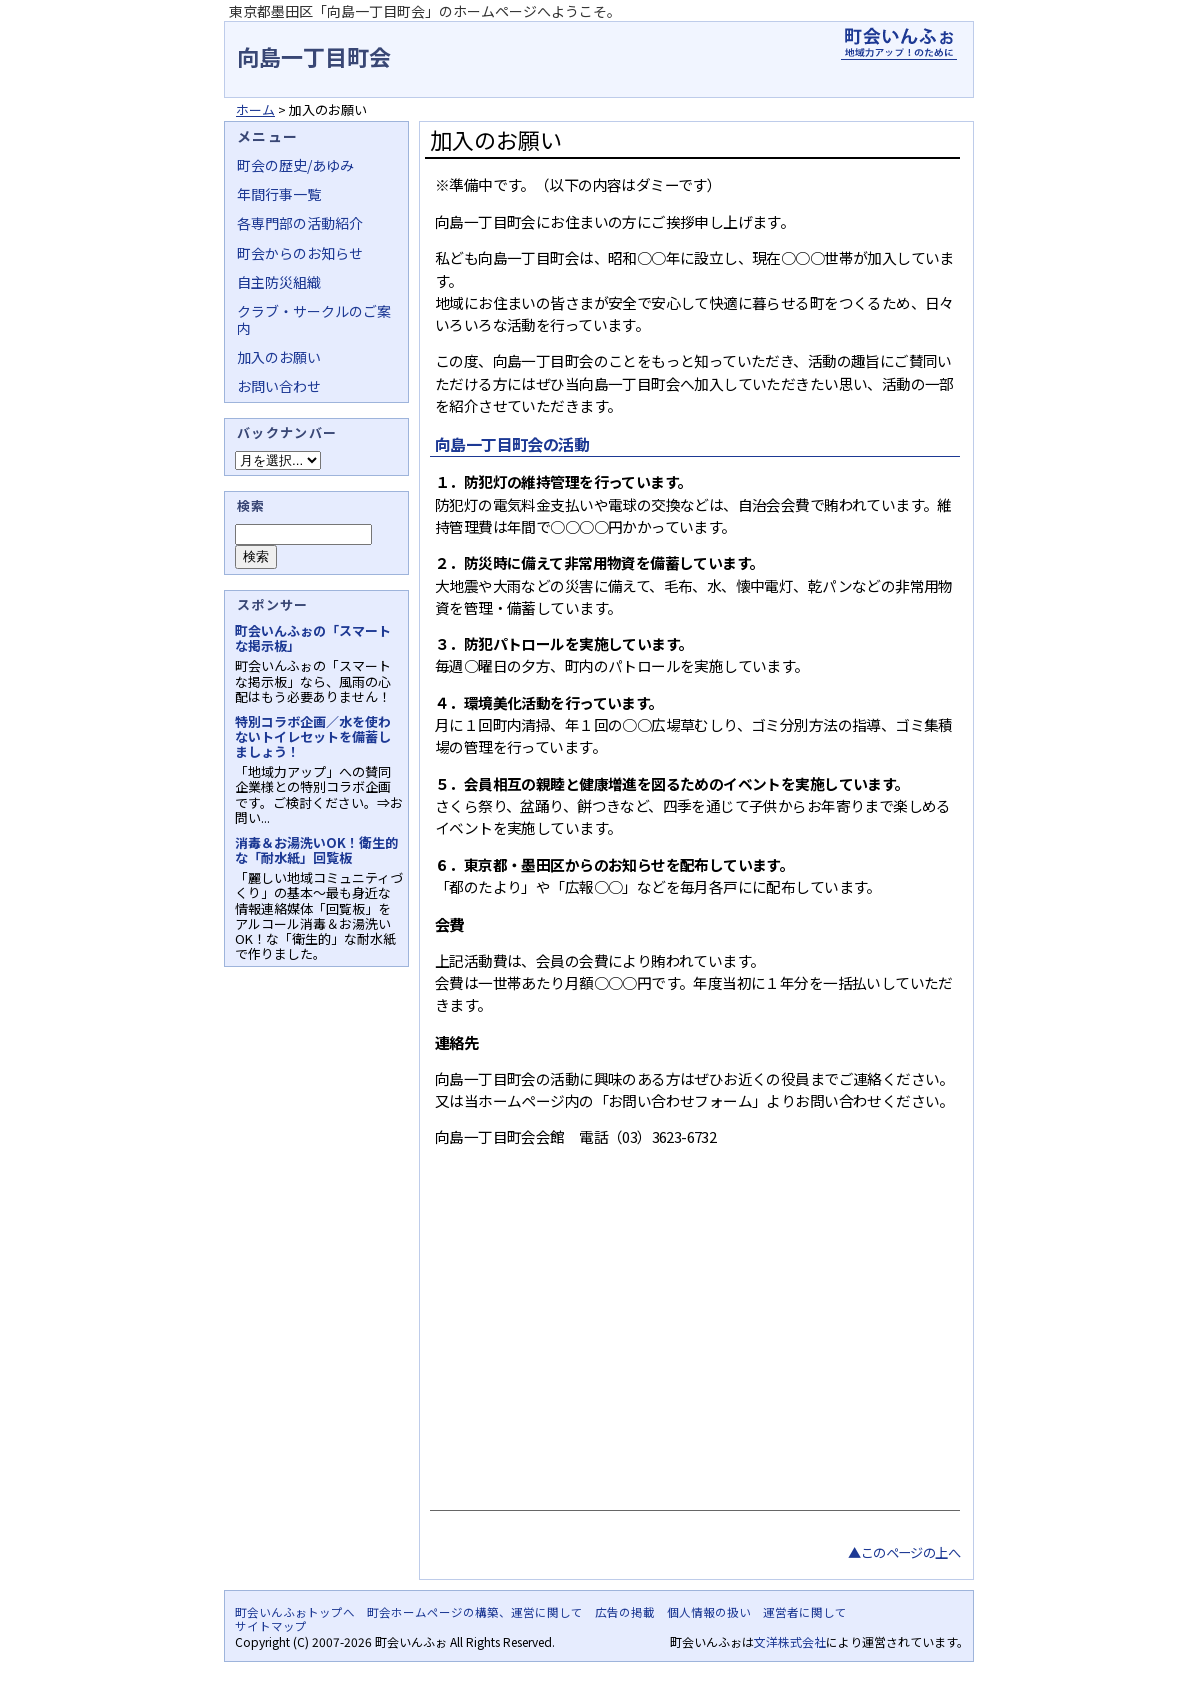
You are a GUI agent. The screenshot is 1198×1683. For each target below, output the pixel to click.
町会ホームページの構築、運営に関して (475, 1612)
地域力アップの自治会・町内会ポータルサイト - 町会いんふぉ (899, 44)
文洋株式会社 (790, 1641)
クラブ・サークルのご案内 (314, 319)
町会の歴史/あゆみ (295, 165)
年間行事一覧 (279, 194)
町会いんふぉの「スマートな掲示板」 (313, 638)
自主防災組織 (279, 282)
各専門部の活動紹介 (300, 223)
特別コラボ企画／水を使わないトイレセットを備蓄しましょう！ (313, 736)
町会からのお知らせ (300, 253)
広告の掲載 (625, 1612)
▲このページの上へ (904, 1552)
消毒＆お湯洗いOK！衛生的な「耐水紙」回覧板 (316, 850)
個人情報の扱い (709, 1612)
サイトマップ (271, 1626)
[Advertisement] (692, 1350)
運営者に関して (805, 1612)
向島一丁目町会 (314, 56)
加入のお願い (279, 357)
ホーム (255, 109)
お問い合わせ (279, 386)
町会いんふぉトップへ (295, 1612)
